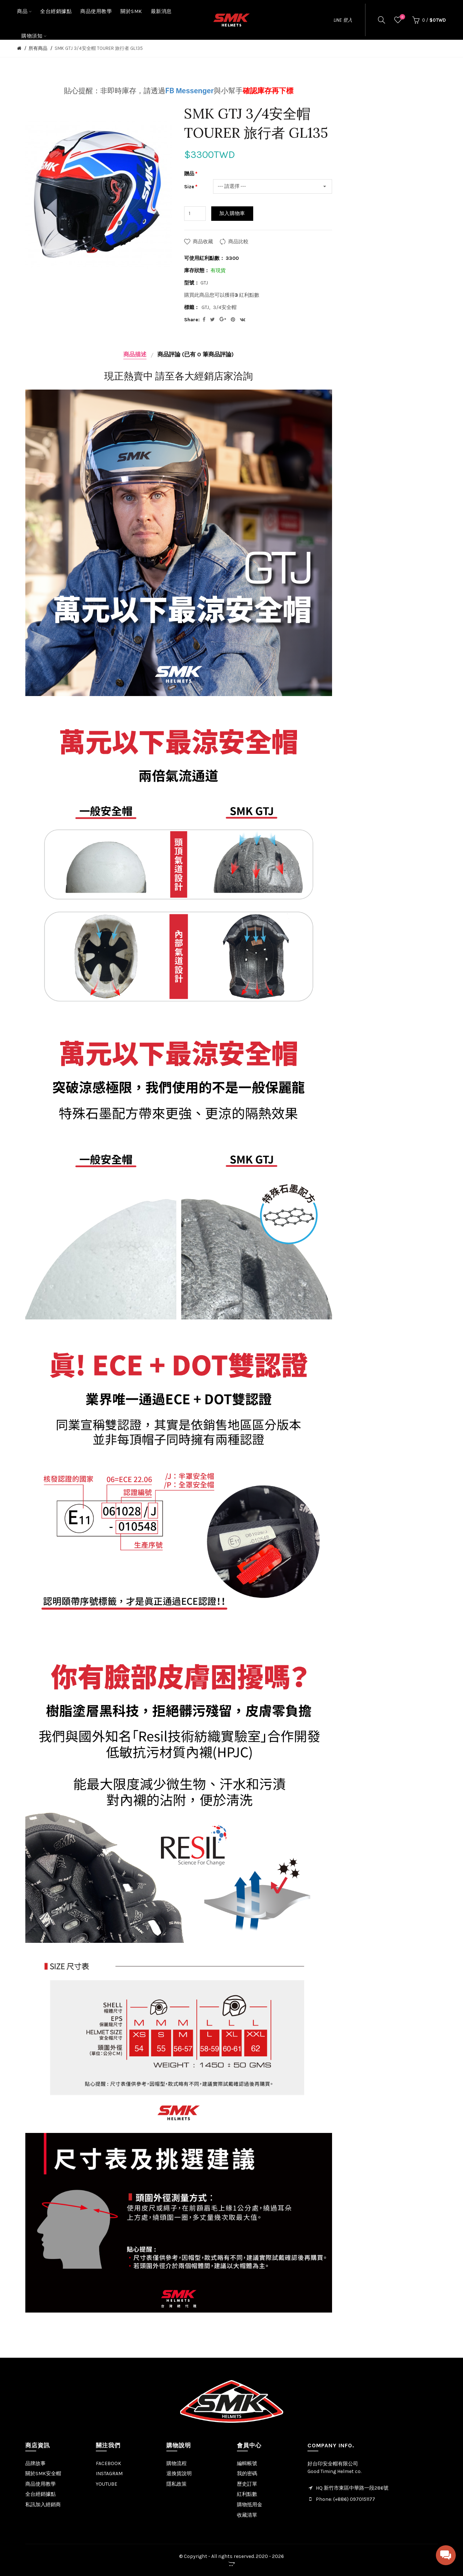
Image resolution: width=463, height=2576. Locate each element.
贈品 (189, 174)
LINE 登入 (343, 20)
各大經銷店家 (204, 376)
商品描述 (134, 354)
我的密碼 (247, 2473)
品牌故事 (35, 2463)
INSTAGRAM (109, 2473)
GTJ (205, 307)
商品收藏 (203, 242)
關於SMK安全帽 (43, 2473)
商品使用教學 (40, 2484)
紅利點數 (247, 2494)
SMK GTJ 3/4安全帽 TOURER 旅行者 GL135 (99, 48)
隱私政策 (176, 2484)
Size (189, 187)
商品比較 (238, 242)
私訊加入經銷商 (43, 2505)
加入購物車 (232, 213)
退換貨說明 (179, 2473)
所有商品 (38, 48)
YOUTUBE (106, 2484)
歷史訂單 (247, 2484)
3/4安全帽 (225, 307)
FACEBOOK (108, 2463)
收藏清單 (247, 2515)
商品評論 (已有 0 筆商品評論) (195, 354)
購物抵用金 (249, 2505)
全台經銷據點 (40, 2494)
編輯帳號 (247, 2463)
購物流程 (176, 2463)
